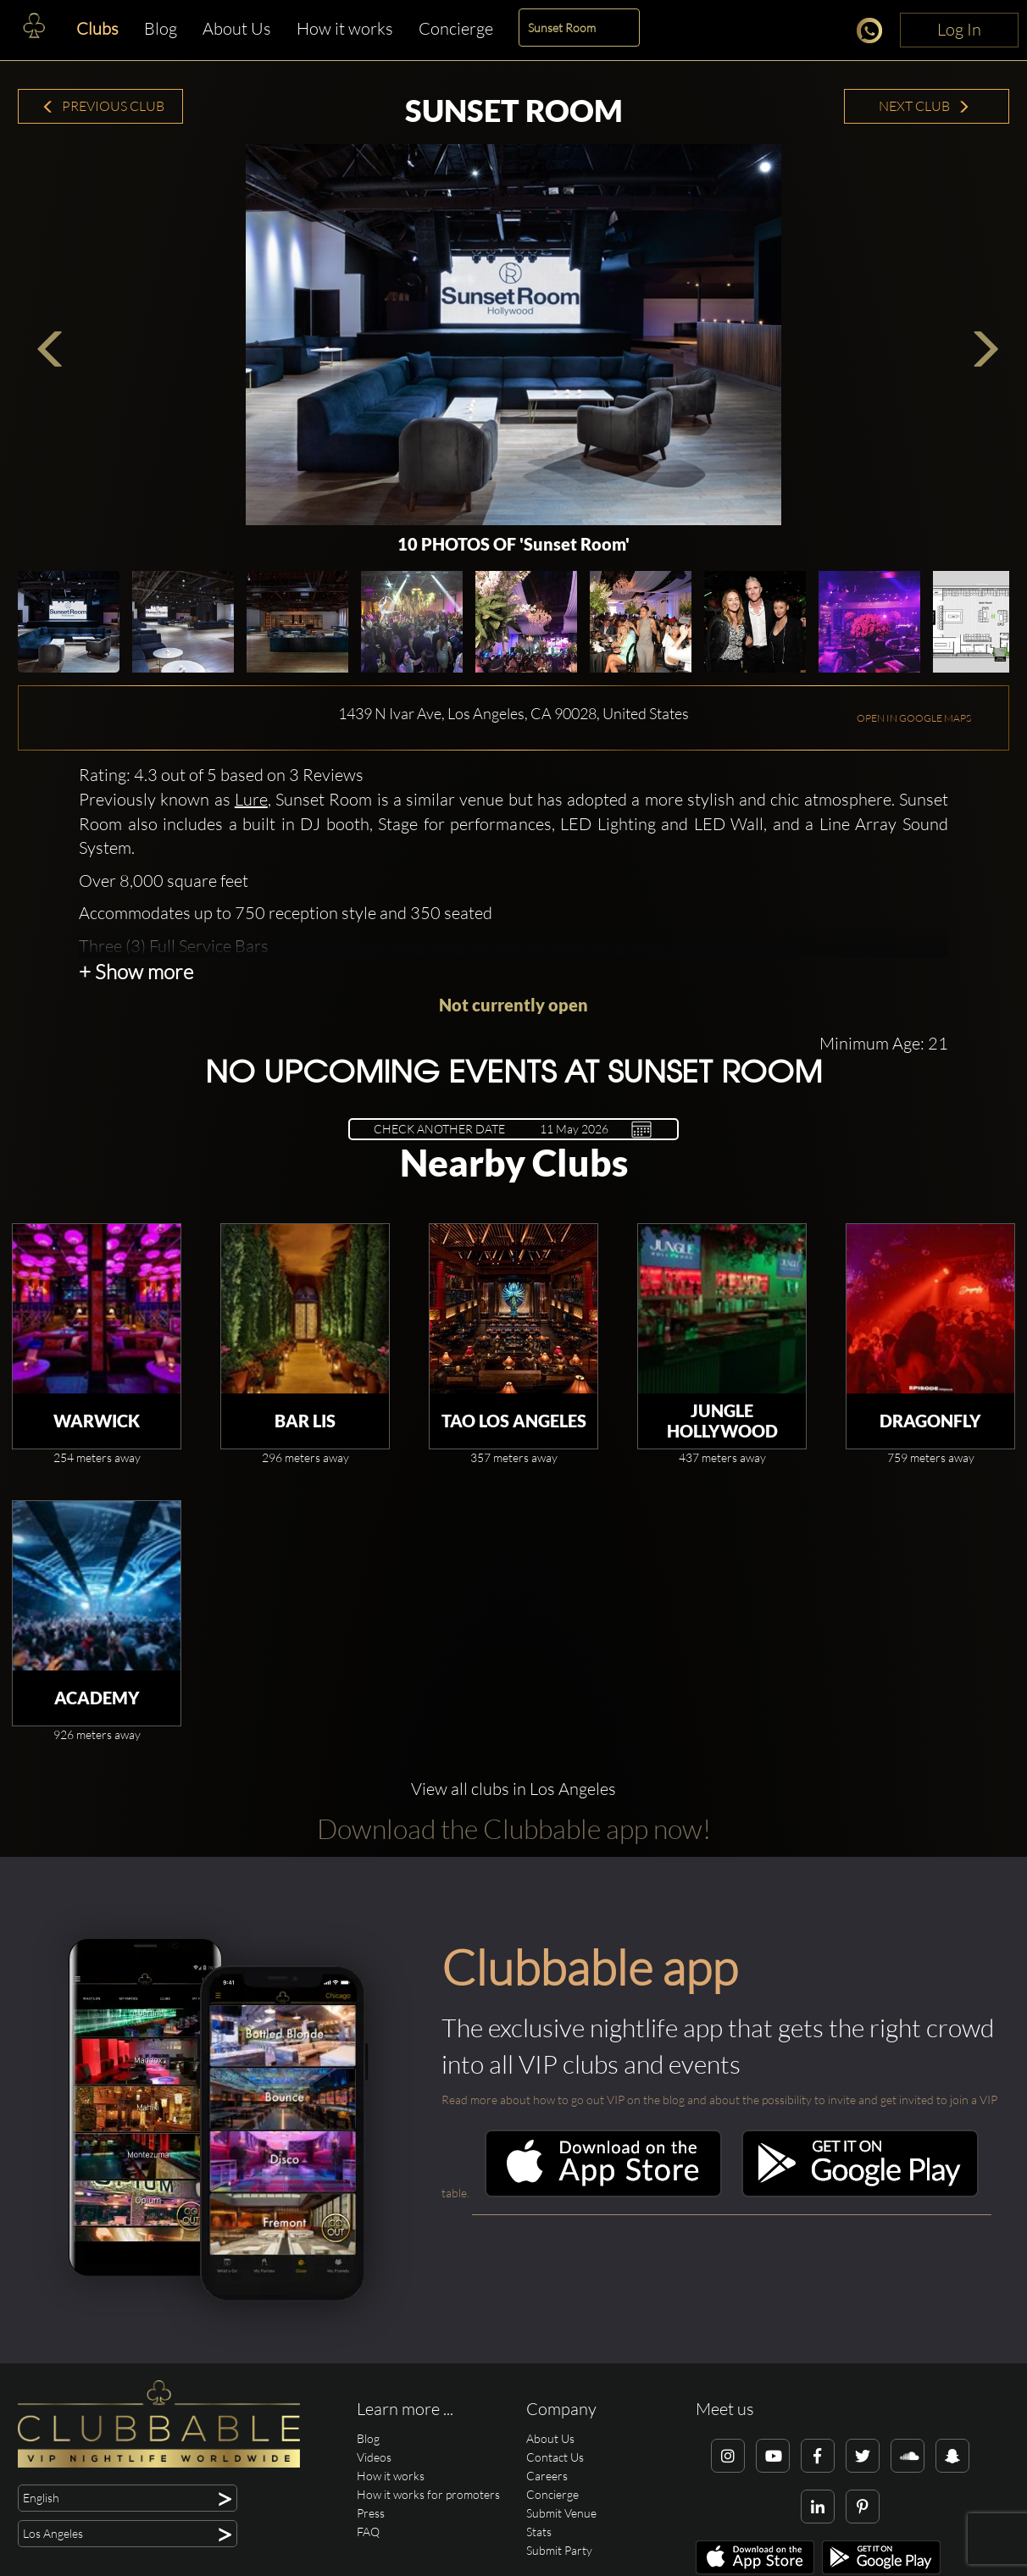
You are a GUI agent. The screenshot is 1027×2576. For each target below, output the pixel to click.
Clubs (97, 28)
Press (371, 2513)
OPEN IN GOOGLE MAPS (914, 718)
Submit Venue (561, 2513)
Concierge (456, 28)
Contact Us (555, 2457)
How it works (345, 28)
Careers (547, 2475)
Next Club (924, 105)
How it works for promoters (428, 2494)
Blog (160, 28)
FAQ (368, 2531)
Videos (374, 2457)
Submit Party (559, 2550)
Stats (539, 2531)
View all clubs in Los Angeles (513, 1788)
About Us (237, 28)
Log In (959, 29)
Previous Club (103, 105)
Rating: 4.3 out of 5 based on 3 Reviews (221, 774)
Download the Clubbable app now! (514, 1828)
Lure (251, 799)
